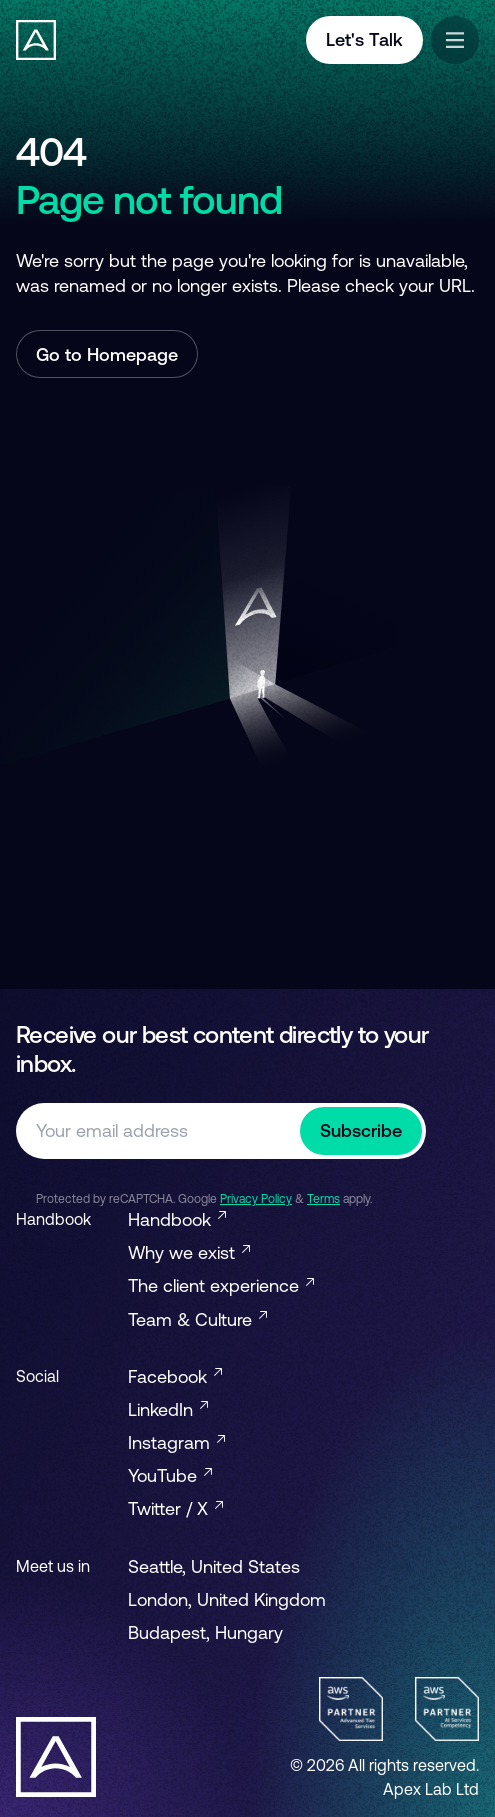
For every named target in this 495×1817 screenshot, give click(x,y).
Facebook (175, 1376)
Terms (323, 1199)
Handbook (177, 1219)
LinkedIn (168, 1409)
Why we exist (189, 1252)
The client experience (221, 1285)
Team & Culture (197, 1319)
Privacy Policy (256, 1199)
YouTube (170, 1475)
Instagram (176, 1442)
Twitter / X (175, 1508)
